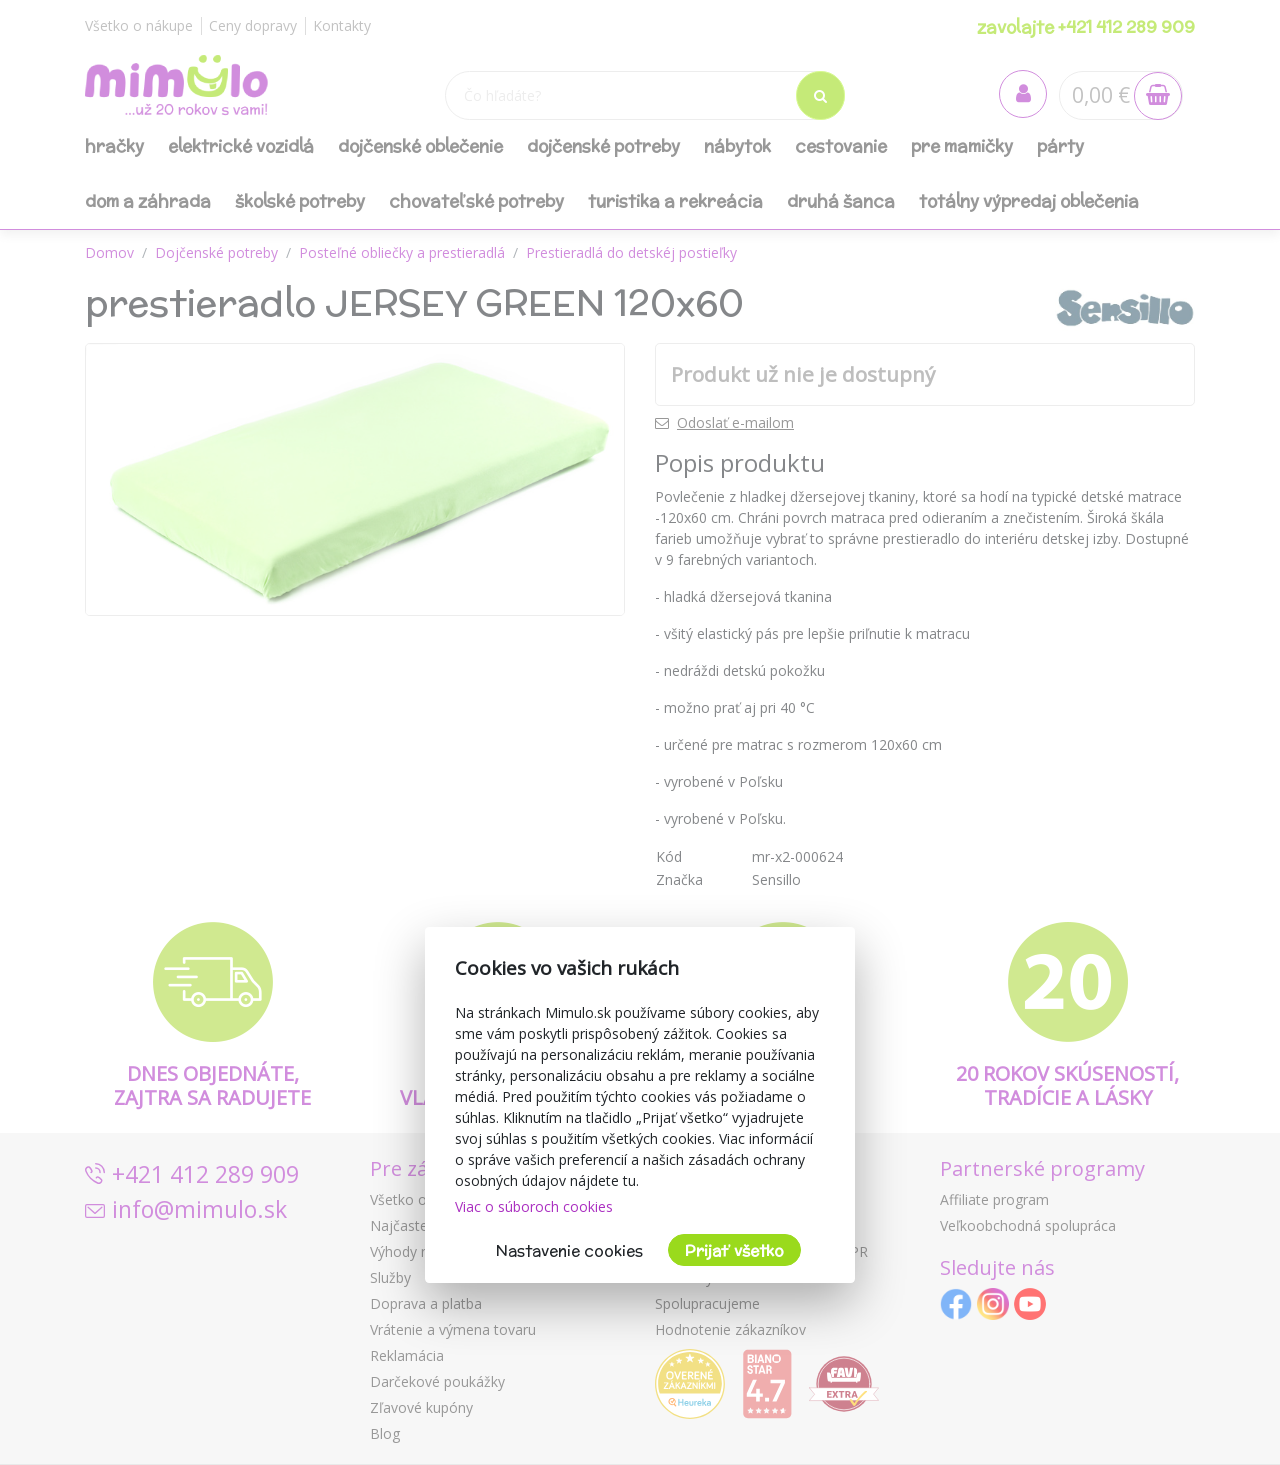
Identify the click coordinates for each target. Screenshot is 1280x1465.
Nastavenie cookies (569, 1250)
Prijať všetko (734, 1250)
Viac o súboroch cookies (534, 1206)
